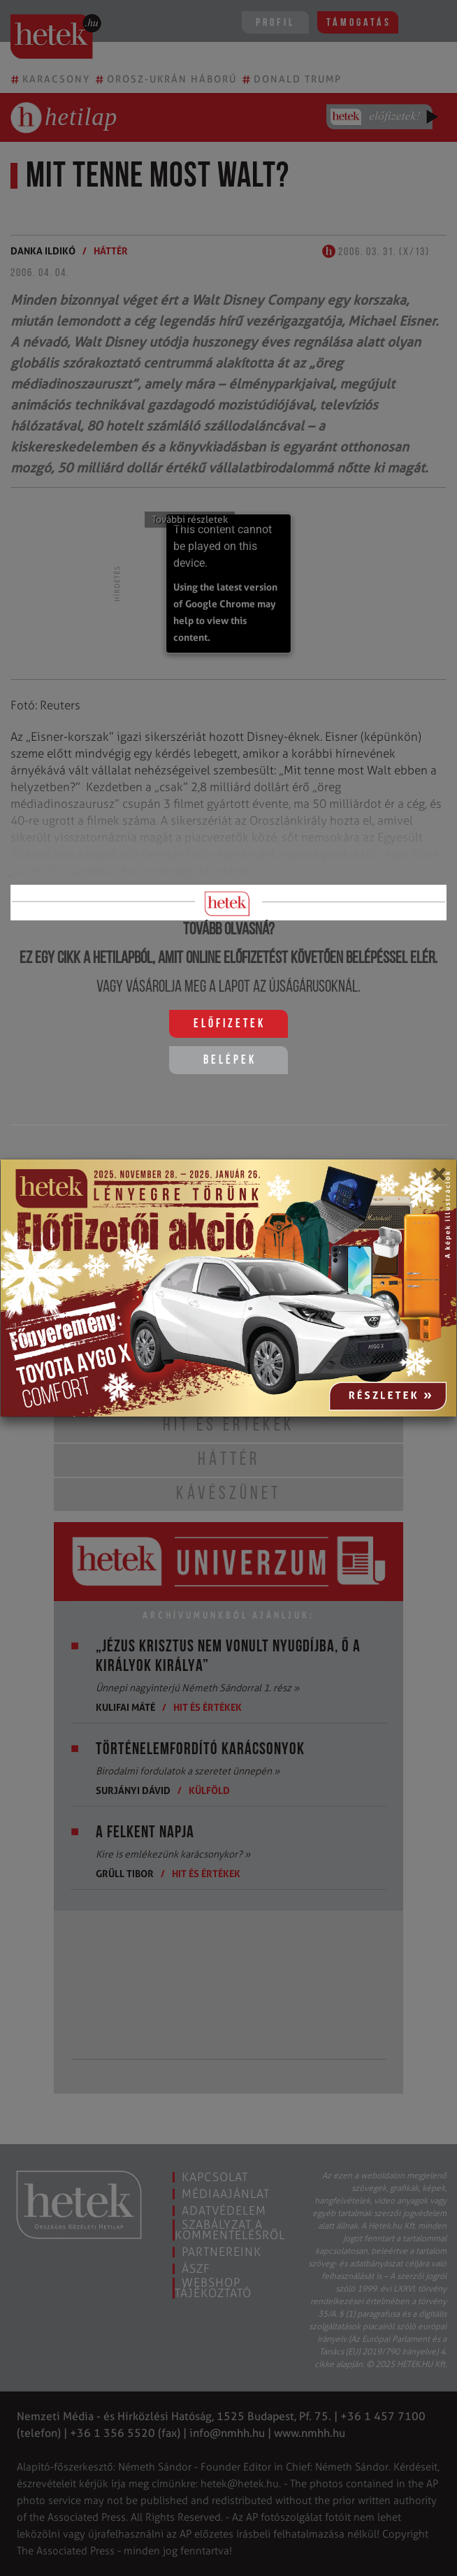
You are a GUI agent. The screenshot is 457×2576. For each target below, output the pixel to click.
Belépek (229, 1060)
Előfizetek (230, 1024)
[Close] (438, 1179)
